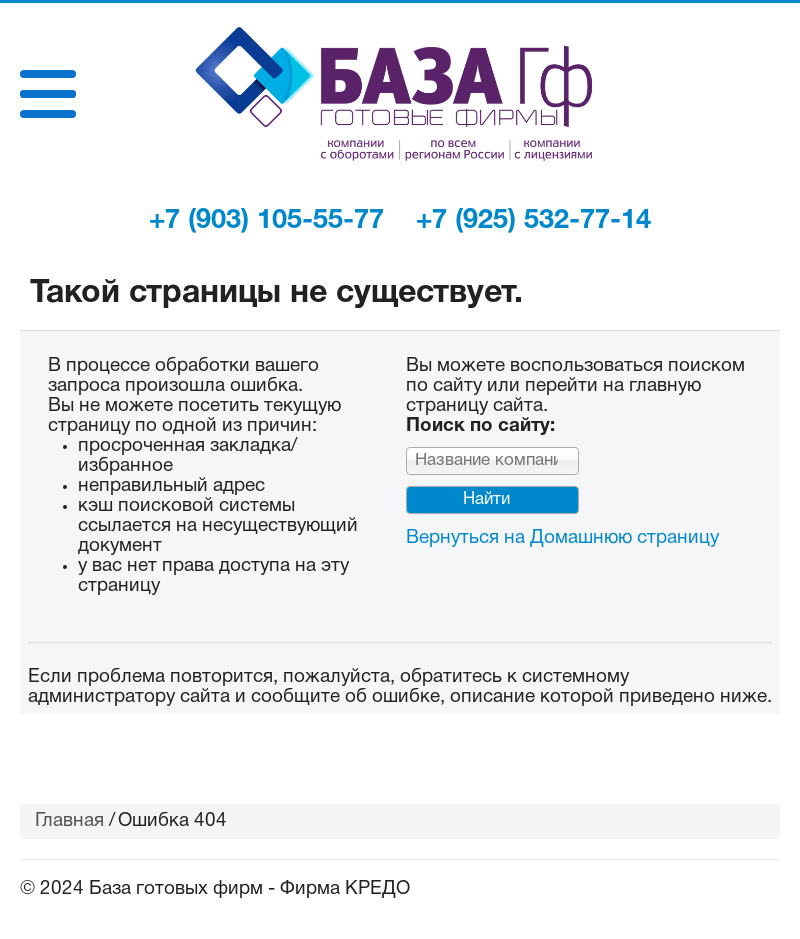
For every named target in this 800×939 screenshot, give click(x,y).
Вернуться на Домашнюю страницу (562, 538)
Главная (69, 821)
